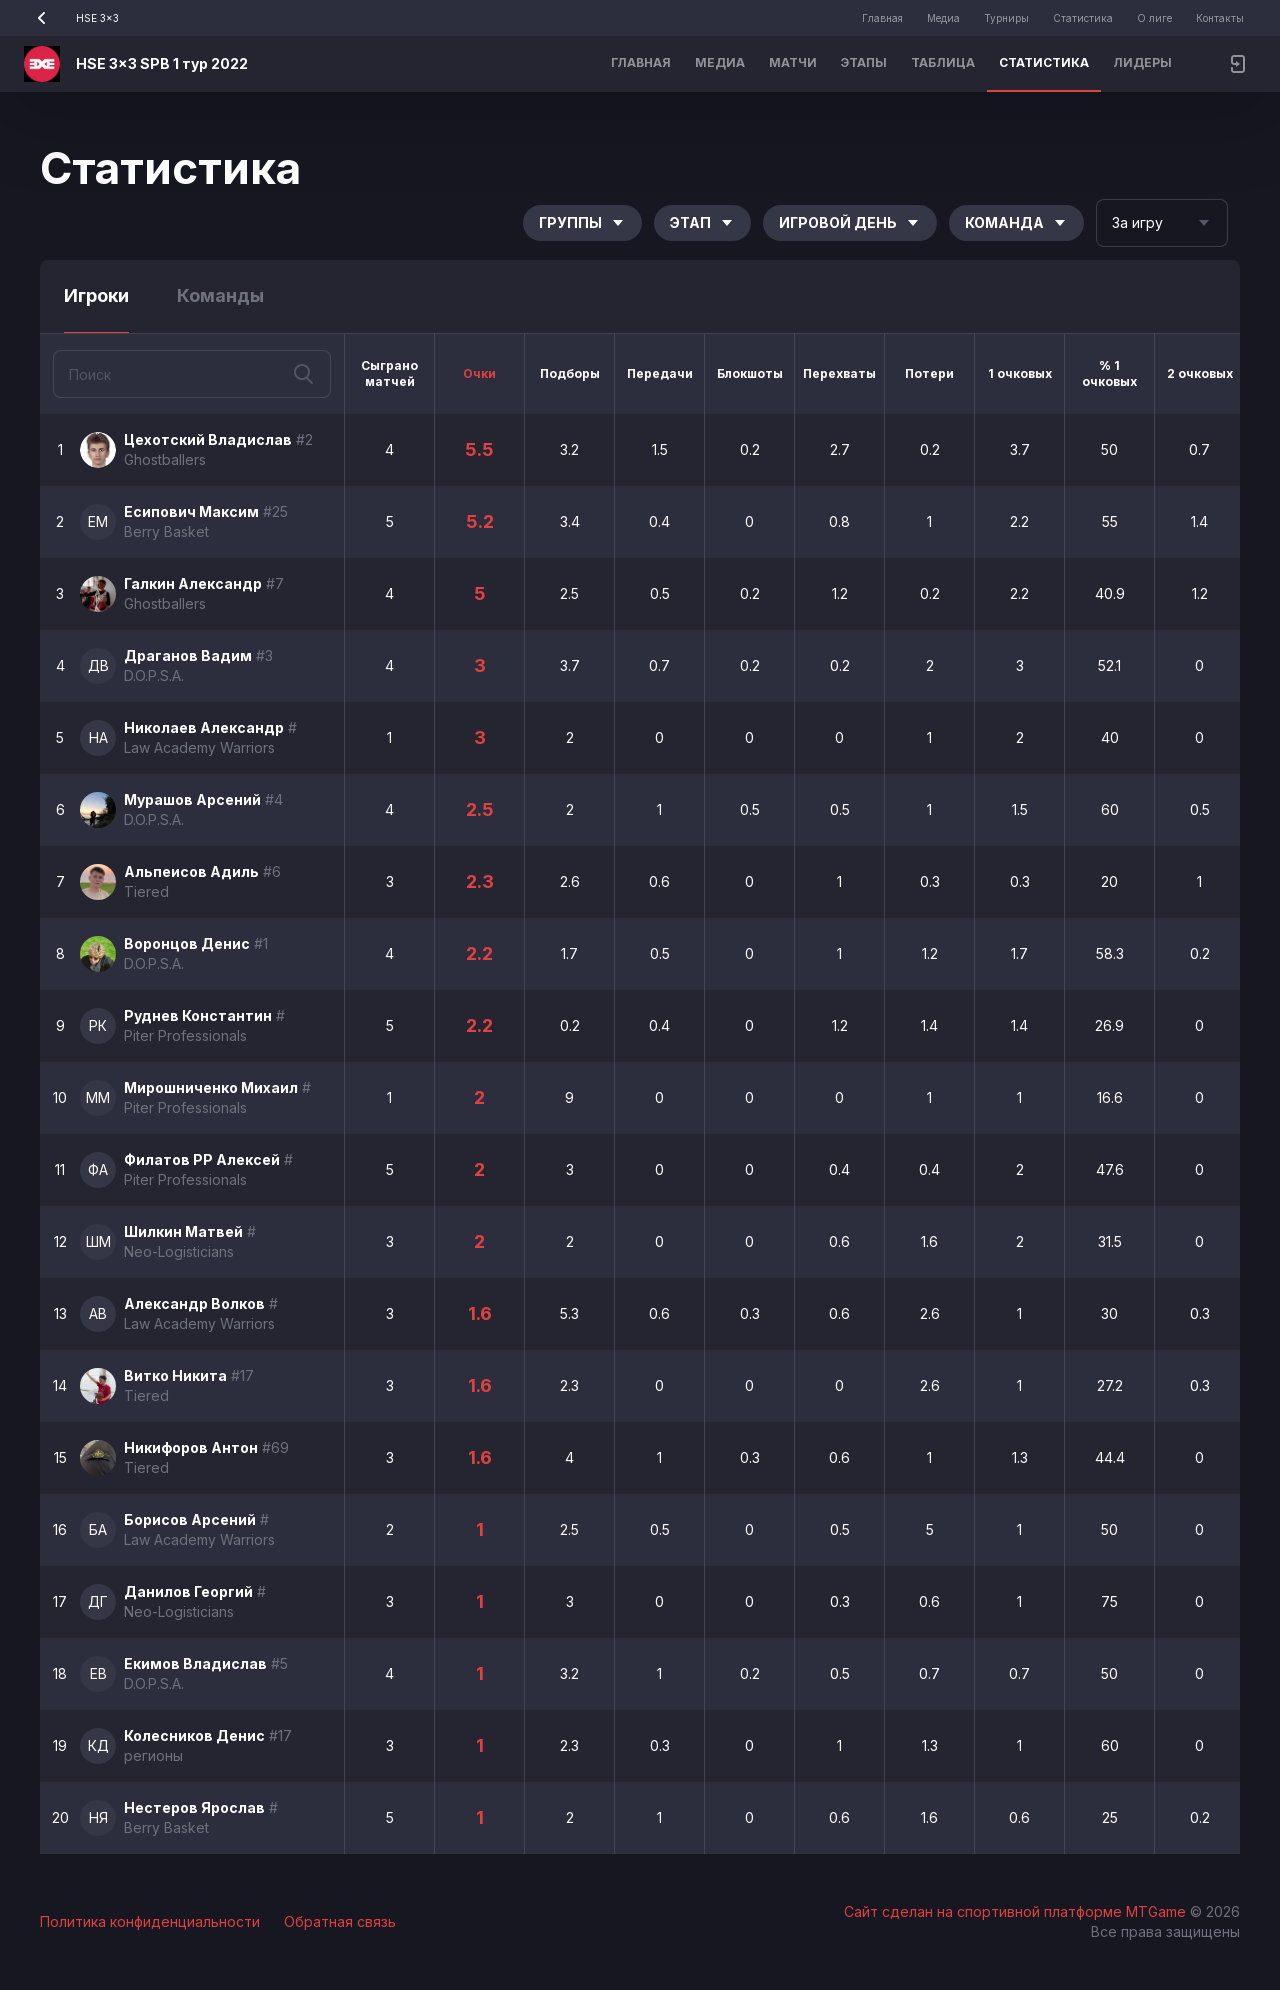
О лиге (1154, 18)
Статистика (1083, 18)
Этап (702, 222)
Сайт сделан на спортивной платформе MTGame (1017, 1911)
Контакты (1220, 18)
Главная (882, 18)
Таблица (943, 62)
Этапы (864, 62)
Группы (582, 222)
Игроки (96, 295)
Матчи (793, 62)
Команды (220, 295)
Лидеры (1142, 62)
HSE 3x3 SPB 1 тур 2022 (162, 63)
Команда (1016, 222)
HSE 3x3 (71, 18)
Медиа (943, 18)
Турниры (1006, 18)
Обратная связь (340, 1921)
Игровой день (850, 222)
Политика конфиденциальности (150, 1921)
